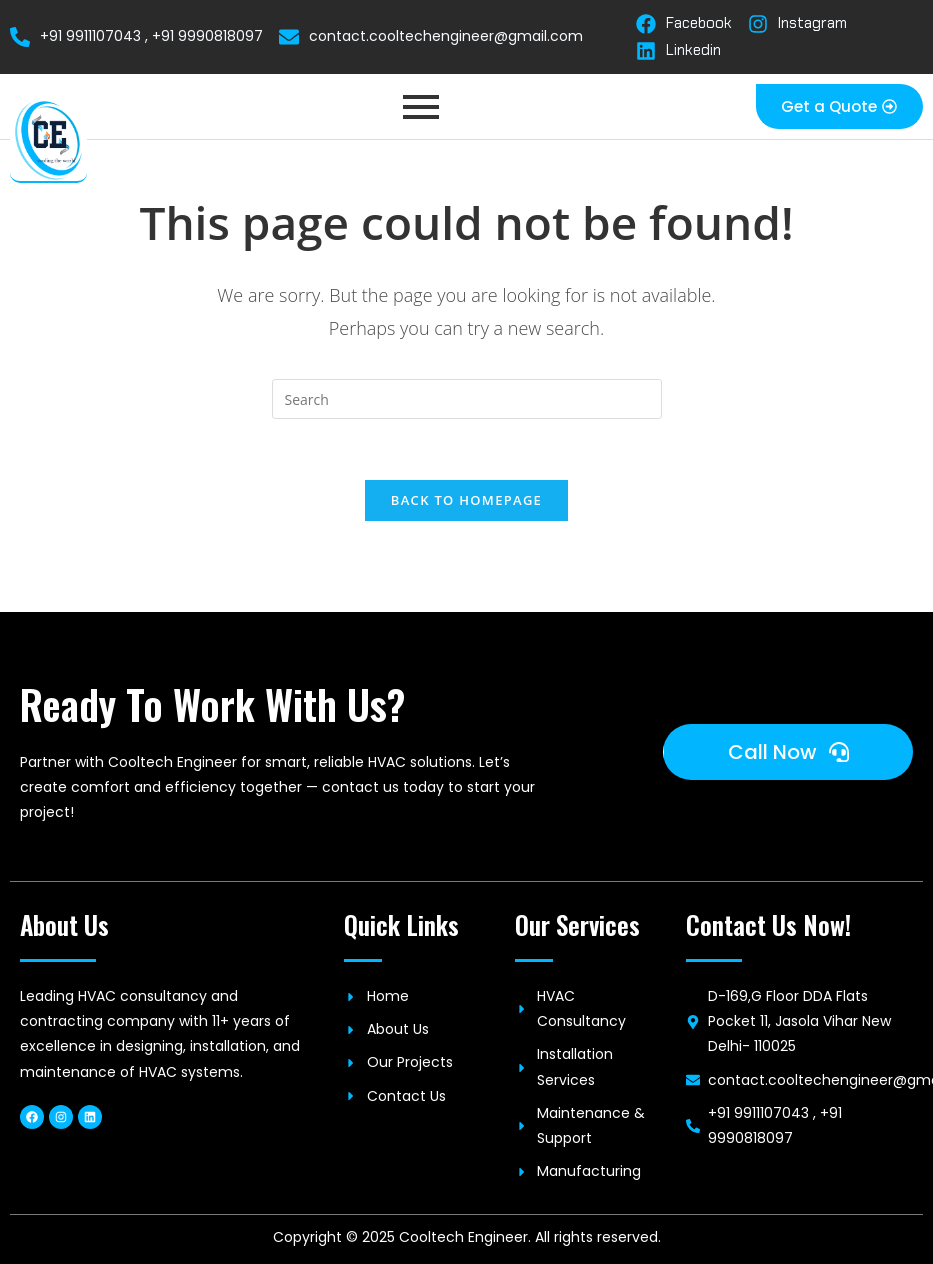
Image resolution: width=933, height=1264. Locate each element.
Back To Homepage (466, 500)
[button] (839, 106)
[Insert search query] (467, 399)
